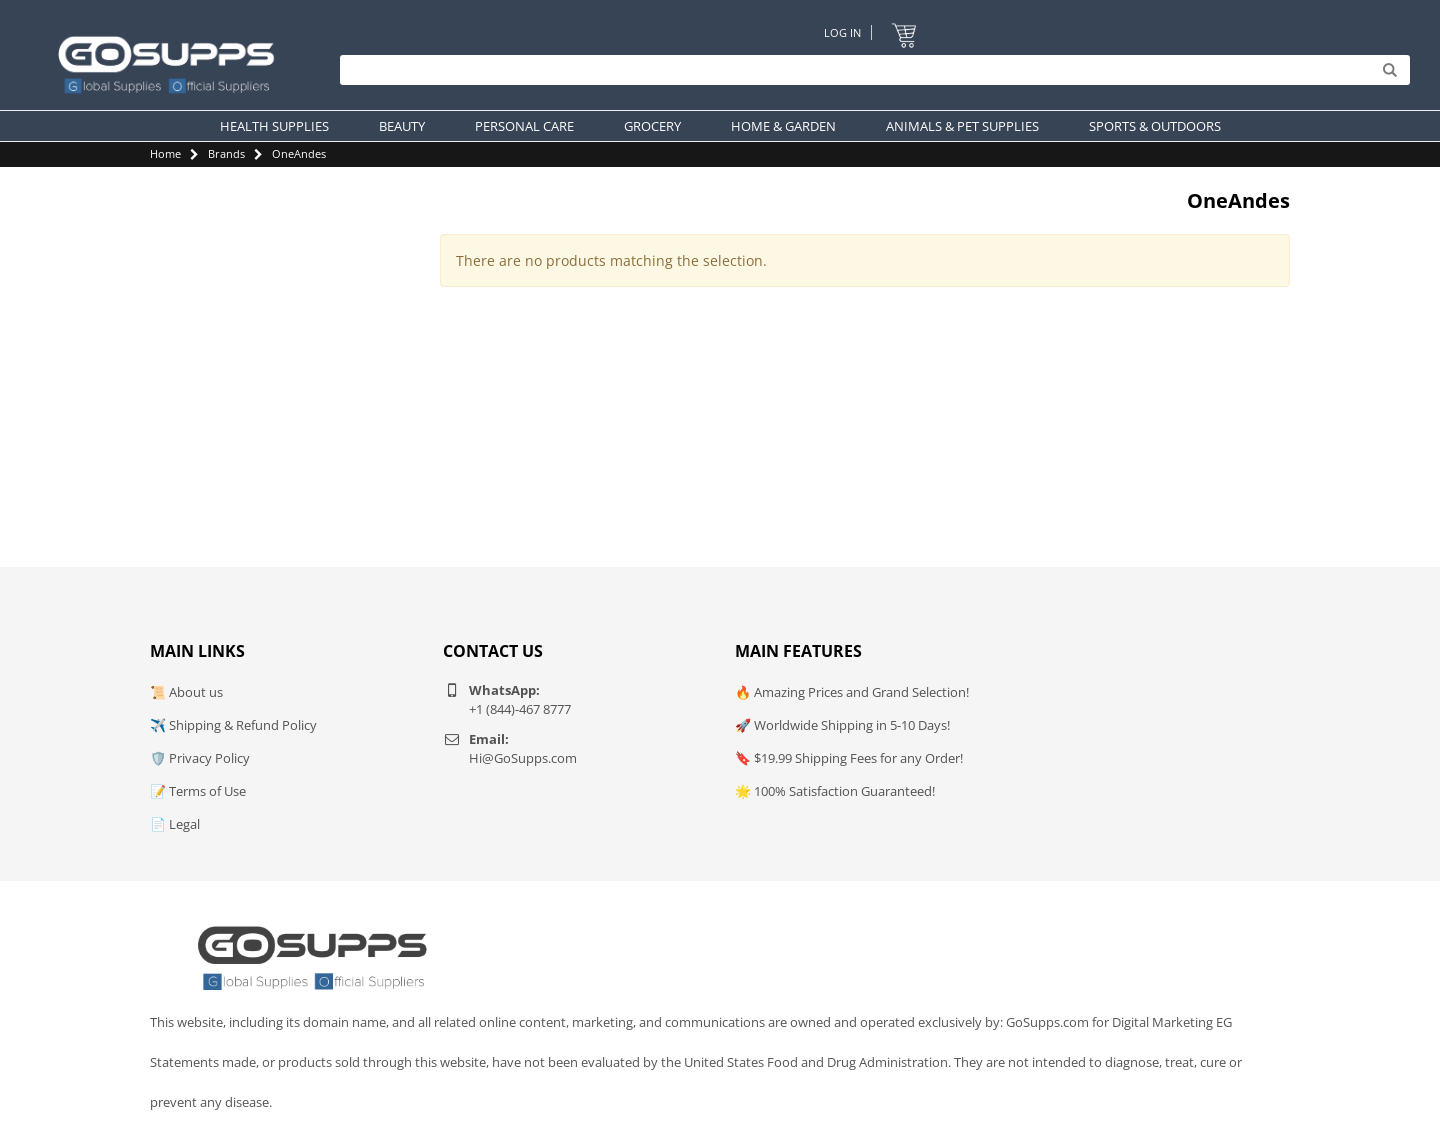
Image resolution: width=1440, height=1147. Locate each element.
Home (165, 153)
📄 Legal (175, 824)
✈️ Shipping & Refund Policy (233, 725)
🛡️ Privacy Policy (200, 758)
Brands (226, 153)
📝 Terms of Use (198, 791)
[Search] (870, 70)
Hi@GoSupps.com (523, 758)
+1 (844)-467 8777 (520, 709)
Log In (842, 32)
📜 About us (186, 692)
